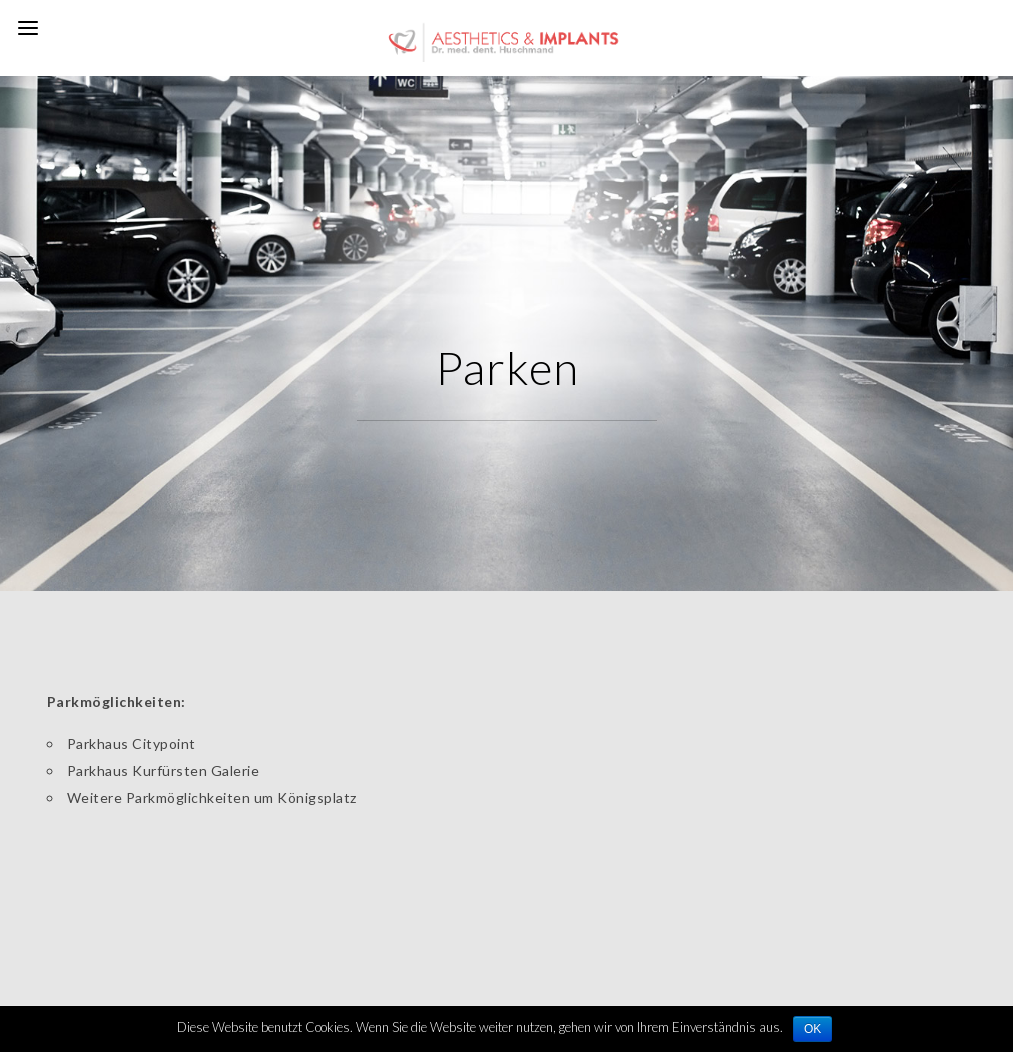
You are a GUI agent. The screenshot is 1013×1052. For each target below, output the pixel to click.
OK (812, 1029)
